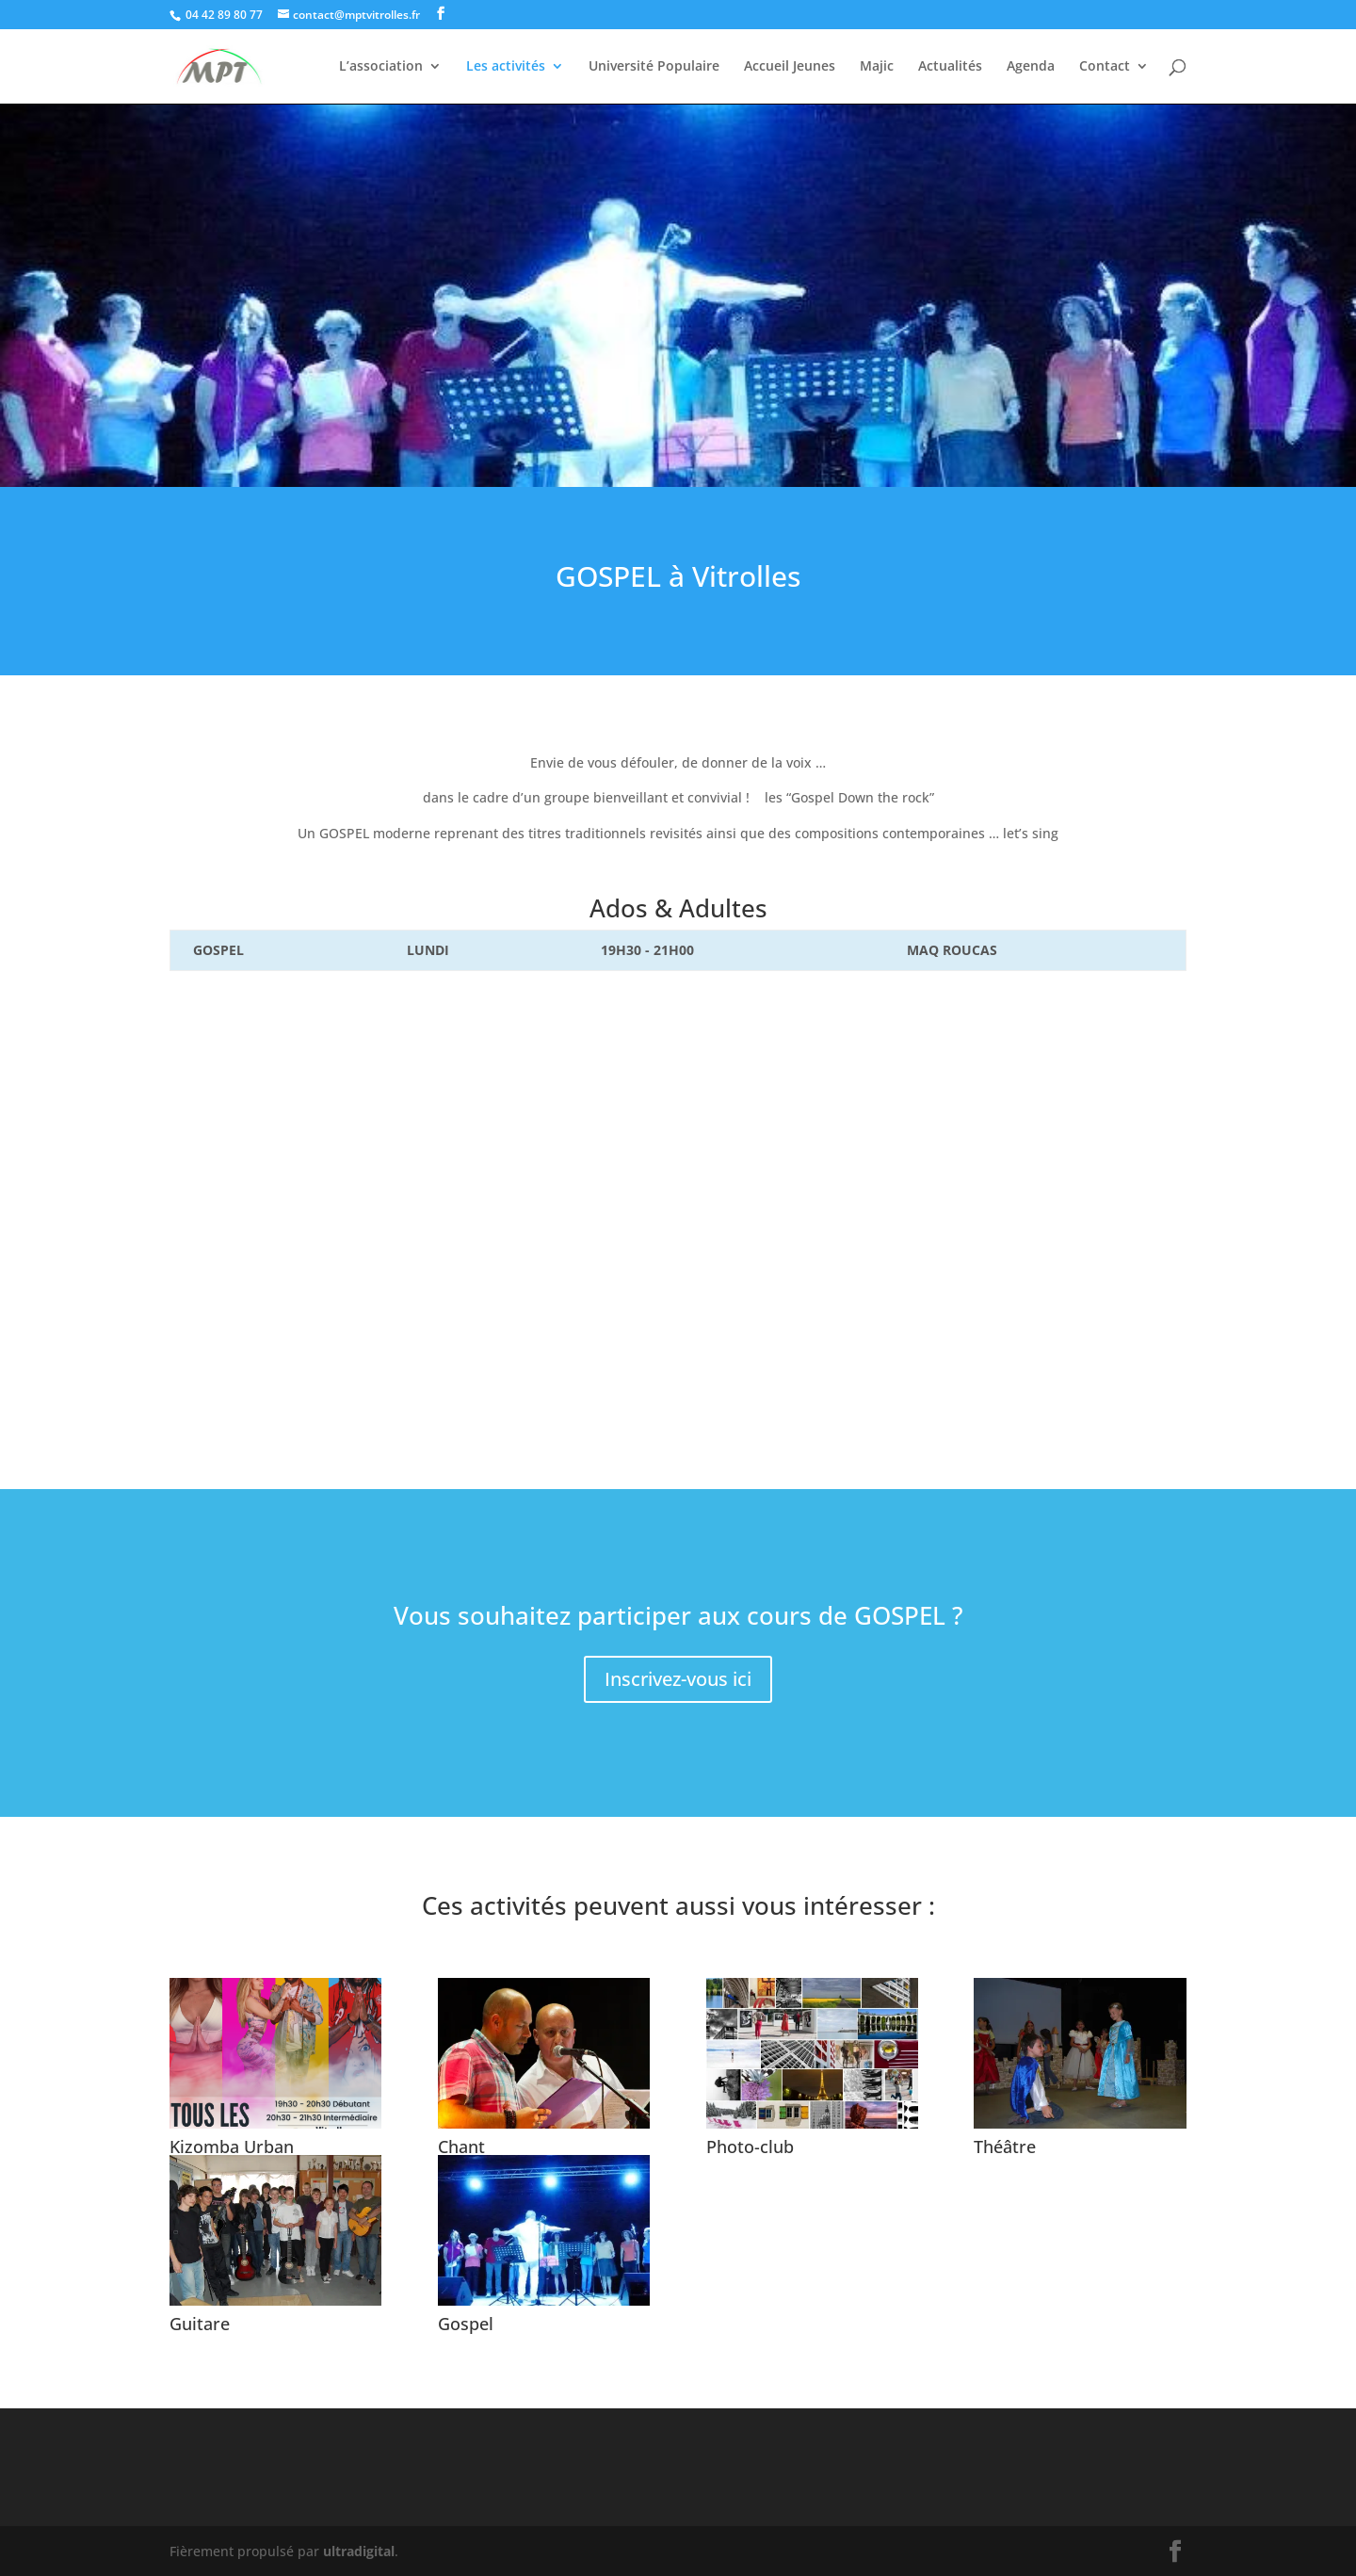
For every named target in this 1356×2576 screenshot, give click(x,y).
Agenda (1031, 66)
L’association (381, 66)
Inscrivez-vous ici (678, 1679)
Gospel (465, 2323)
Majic (877, 66)
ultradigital (359, 2551)
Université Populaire (654, 66)
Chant (461, 2146)
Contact (1104, 66)
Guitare (200, 2323)
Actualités (950, 66)
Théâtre (1005, 2146)
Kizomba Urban (232, 2146)
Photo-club (750, 2146)
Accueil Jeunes (789, 66)
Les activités (505, 66)
